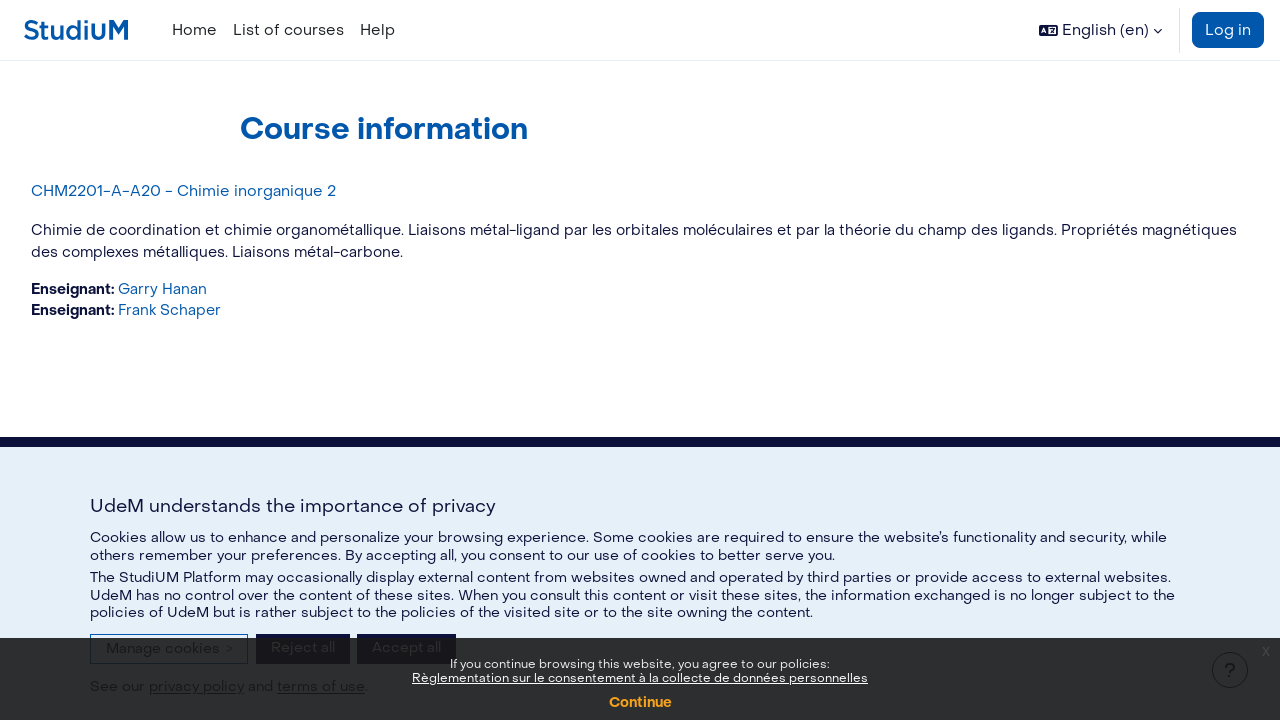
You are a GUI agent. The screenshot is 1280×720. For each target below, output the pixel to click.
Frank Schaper (220, 314)
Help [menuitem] (377, 30)
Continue (640, 702)
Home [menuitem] (194, 30)
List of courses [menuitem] (288, 30)
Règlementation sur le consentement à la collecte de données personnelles (640, 678)
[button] (1100, 30)
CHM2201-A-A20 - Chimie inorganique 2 (228, 191)
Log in (1228, 30)
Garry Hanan (212, 291)
